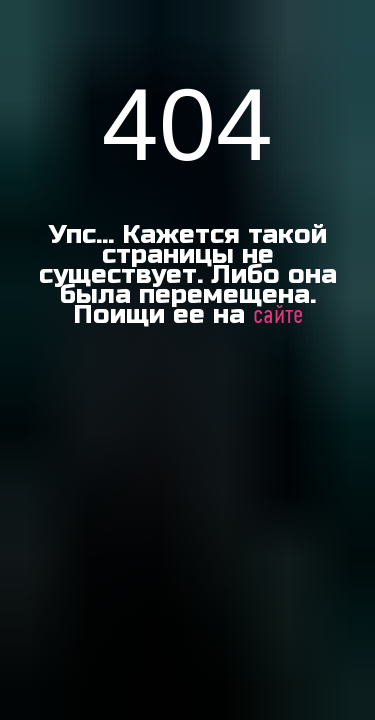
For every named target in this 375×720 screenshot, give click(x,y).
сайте (278, 316)
